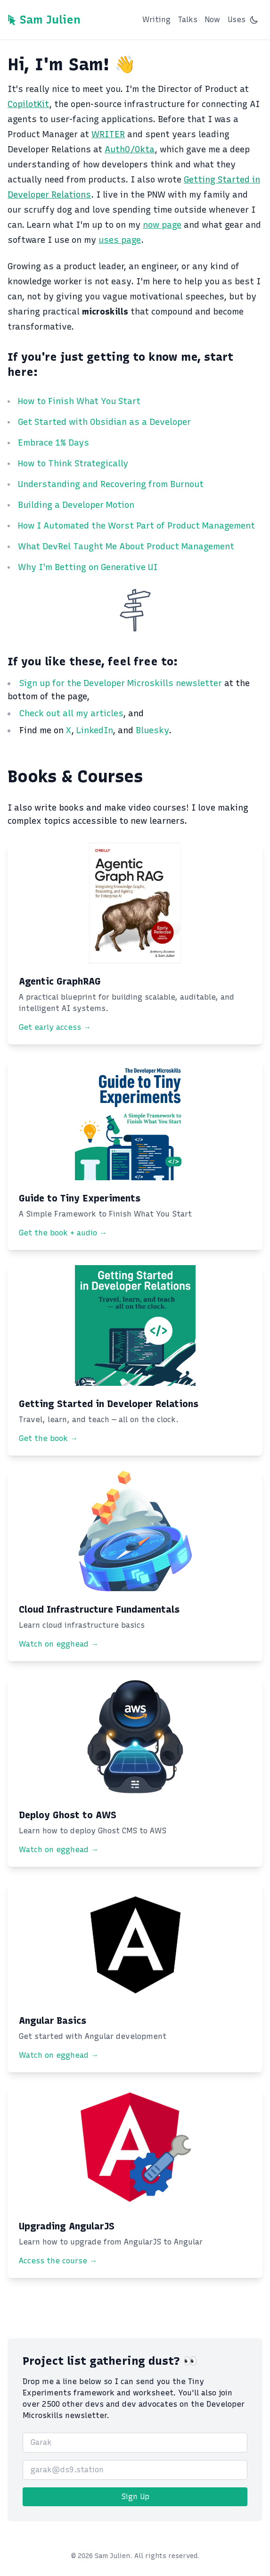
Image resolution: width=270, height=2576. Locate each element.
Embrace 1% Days (53, 443)
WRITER (108, 134)
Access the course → (58, 2260)
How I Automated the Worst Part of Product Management (136, 526)
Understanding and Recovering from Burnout (111, 484)
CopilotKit (28, 104)
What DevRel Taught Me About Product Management (126, 546)
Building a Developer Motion (76, 505)
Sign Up (135, 2496)
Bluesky (152, 730)
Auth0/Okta (130, 149)
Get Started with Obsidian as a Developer (104, 422)
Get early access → (55, 1027)
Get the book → (48, 1438)
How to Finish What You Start (79, 401)
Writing (156, 19)
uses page (119, 240)
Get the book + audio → (63, 1232)
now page (162, 225)
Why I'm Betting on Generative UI (87, 567)
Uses (236, 19)
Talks (187, 19)
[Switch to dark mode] (253, 19)
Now (212, 19)
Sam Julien (50, 19)
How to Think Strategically (73, 463)
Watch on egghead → (58, 1644)
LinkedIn (94, 730)
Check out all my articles (71, 713)
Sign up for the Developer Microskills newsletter (121, 683)
